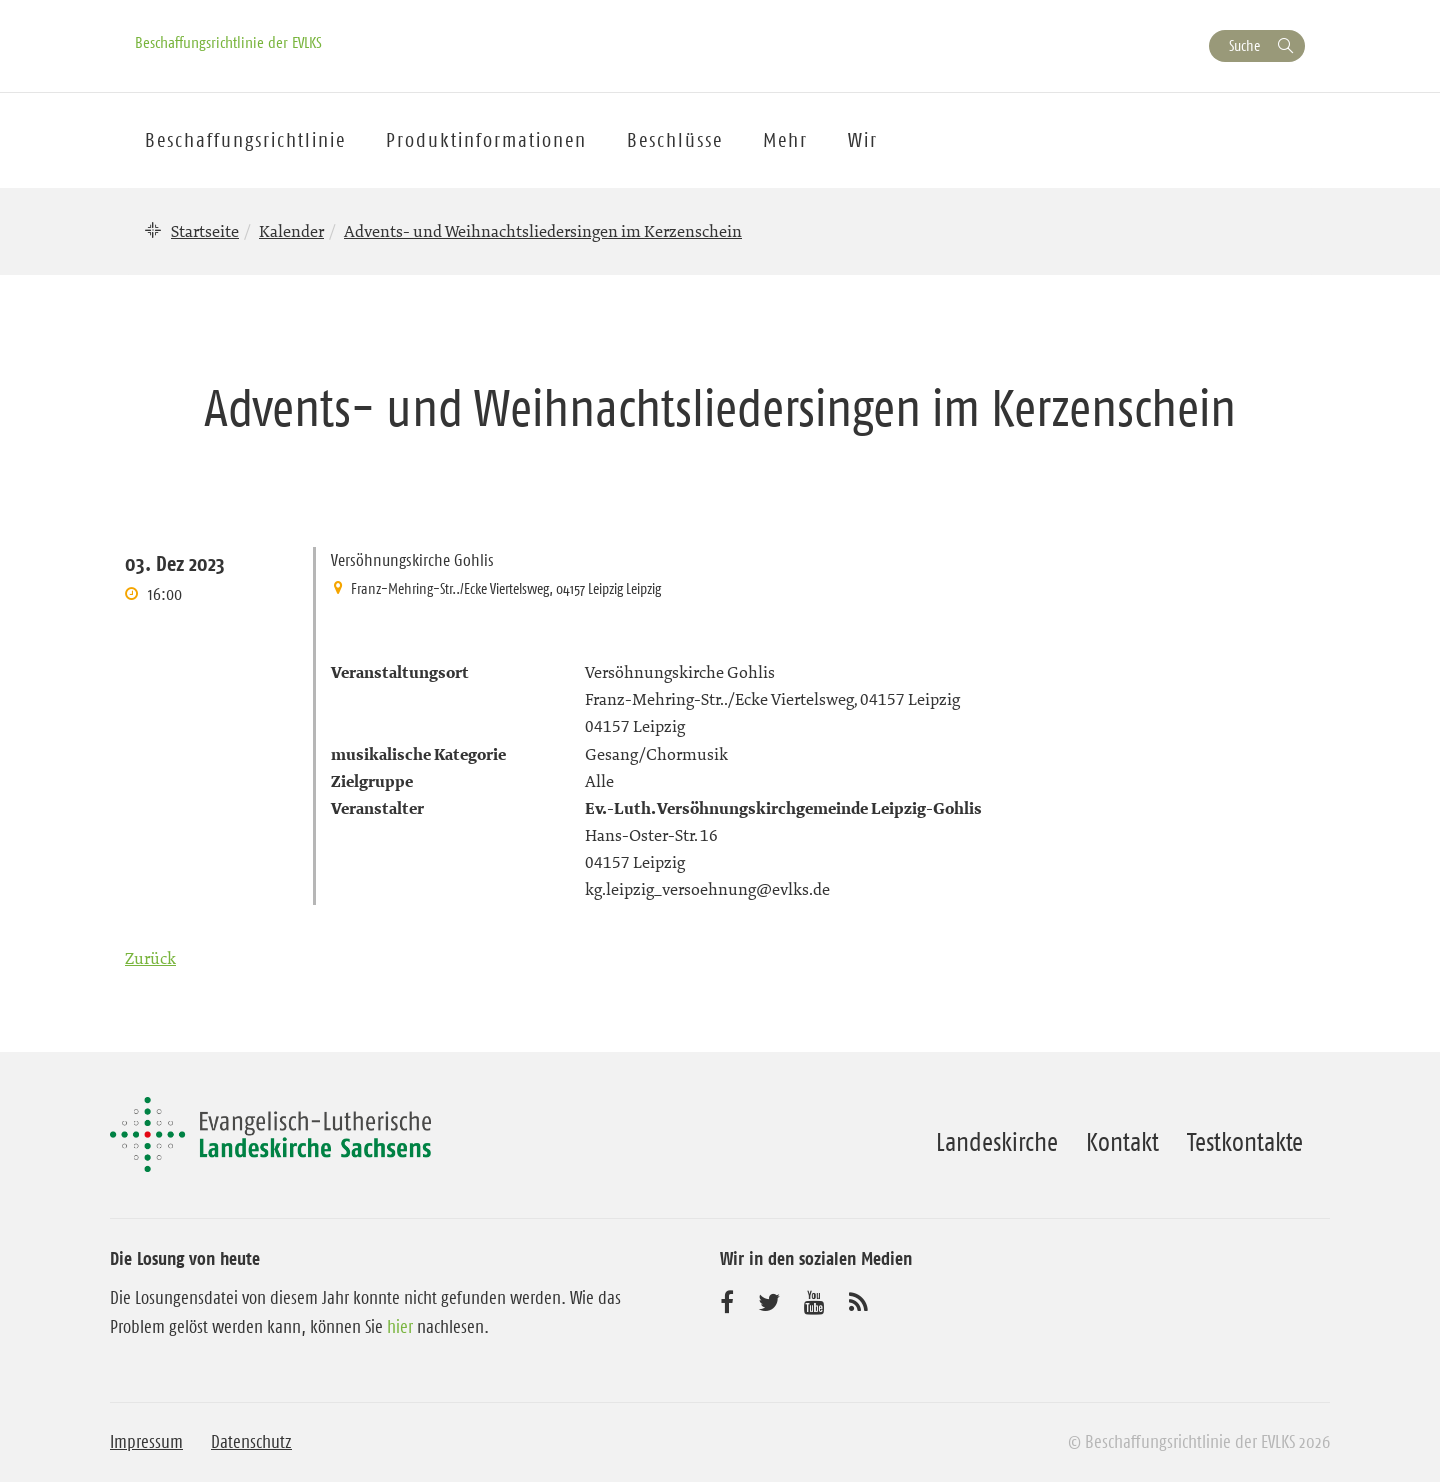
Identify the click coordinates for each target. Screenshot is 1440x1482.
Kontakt (1122, 1142)
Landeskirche (997, 1142)
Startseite (205, 231)
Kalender (291, 231)
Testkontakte (1245, 1142)
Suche (1244, 45)
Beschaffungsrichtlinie (245, 140)
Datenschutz (251, 1442)
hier (400, 1327)
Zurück (150, 958)
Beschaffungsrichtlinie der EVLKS (228, 42)
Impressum (146, 1442)
